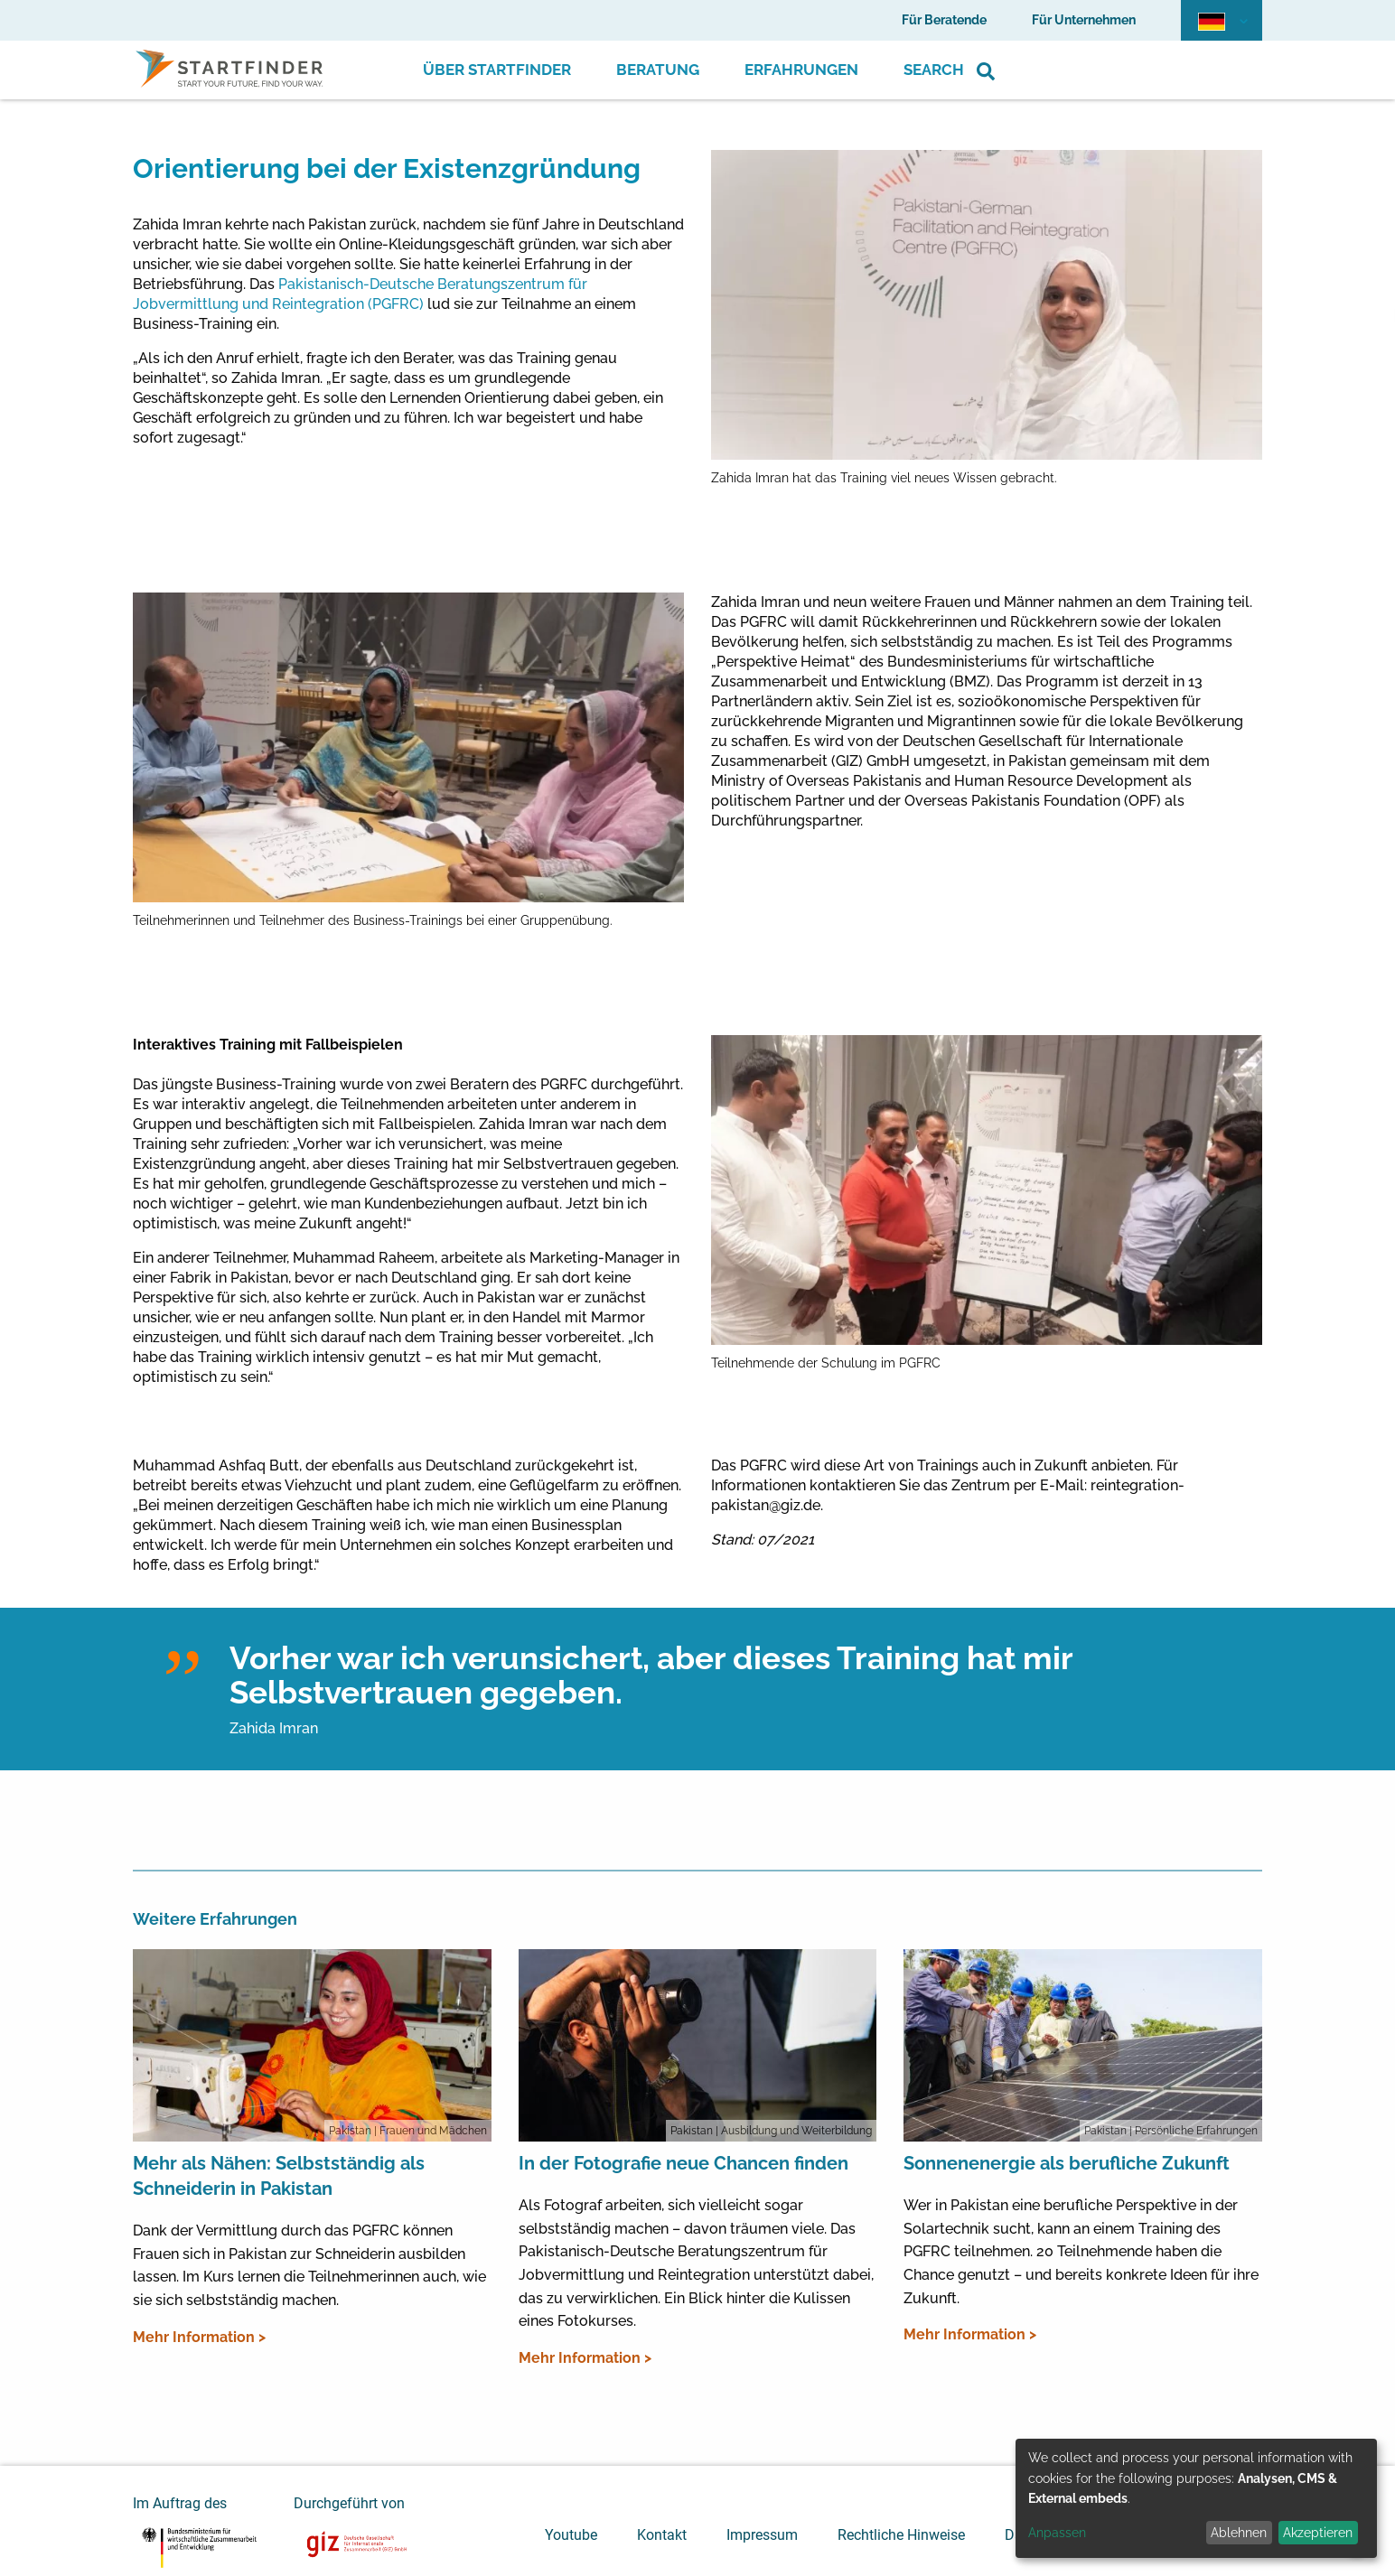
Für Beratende (944, 20)
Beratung (657, 70)
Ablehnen (1239, 2532)
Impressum (762, 2534)
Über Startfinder (497, 70)
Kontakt (662, 2534)
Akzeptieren (1318, 2532)
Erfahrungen (801, 70)
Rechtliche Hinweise (901, 2534)
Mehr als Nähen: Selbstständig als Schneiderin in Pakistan (279, 2175)
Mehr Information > (199, 2337)
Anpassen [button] (1057, 2532)
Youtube (571, 2534)
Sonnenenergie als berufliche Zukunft (1066, 2163)
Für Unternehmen (1084, 20)
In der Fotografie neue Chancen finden (683, 2163)
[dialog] (1196, 2498)
